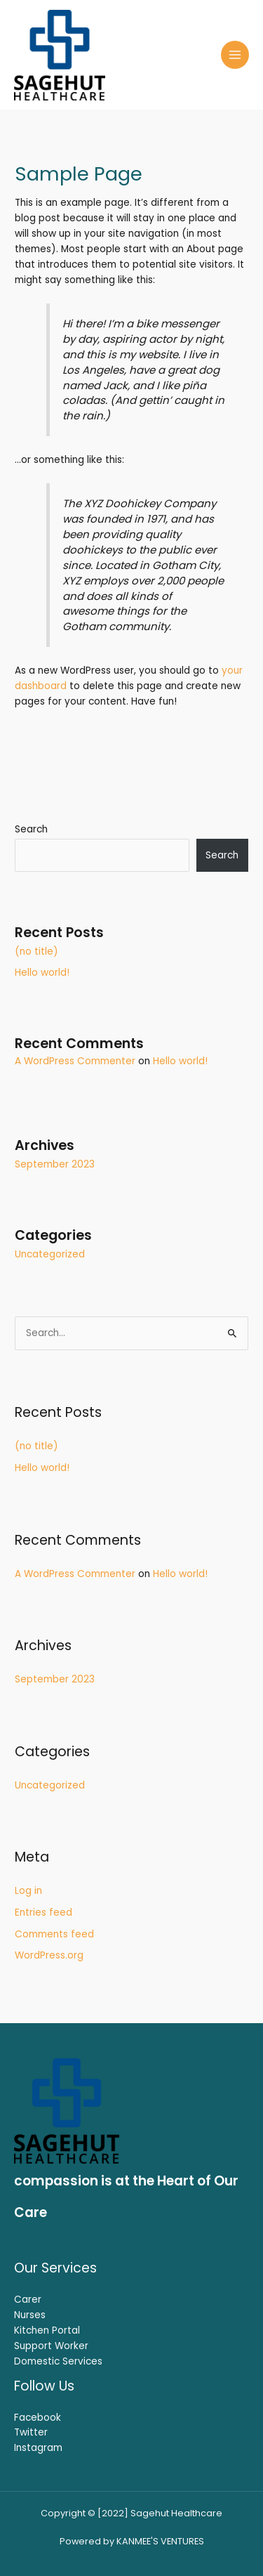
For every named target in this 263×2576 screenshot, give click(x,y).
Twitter (31, 2432)
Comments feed (54, 1934)
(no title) (36, 951)
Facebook (37, 2417)
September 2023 (55, 1164)
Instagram (38, 2447)
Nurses (30, 2315)
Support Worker (51, 2346)
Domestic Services (58, 2361)
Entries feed (43, 1912)
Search (31, 829)
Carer (27, 2299)
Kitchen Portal (47, 2330)
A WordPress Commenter (75, 1061)
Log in (28, 1890)
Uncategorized (50, 1254)
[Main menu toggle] (235, 55)
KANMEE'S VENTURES (160, 2541)
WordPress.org (49, 1955)
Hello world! (42, 972)
